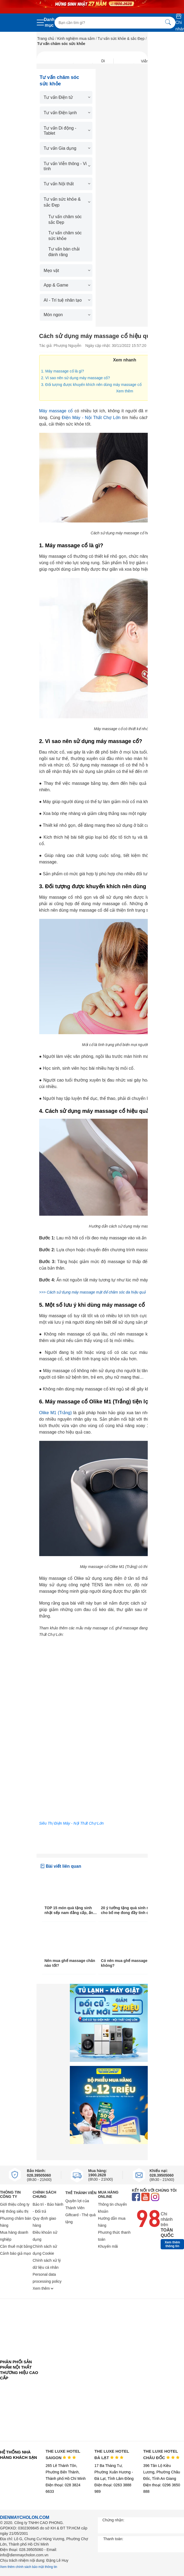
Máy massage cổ (56, 411)
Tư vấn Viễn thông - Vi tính (66, 166)
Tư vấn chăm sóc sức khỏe (65, 236)
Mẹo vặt (66, 270)
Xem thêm (124, 391)
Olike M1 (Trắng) (55, 1412)
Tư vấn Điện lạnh (66, 112)
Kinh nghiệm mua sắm (76, 38)
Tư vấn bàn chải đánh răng (64, 252)
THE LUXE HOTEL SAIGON (63, 2454)
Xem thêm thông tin (172, 2244)
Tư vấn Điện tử (66, 97)
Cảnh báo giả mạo (15, 2253)
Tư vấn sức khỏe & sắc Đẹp (121, 38)
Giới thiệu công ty (15, 2204)
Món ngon (66, 314)
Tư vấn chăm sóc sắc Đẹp (65, 219)
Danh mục (49, 22)
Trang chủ (46, 38)
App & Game (66, 285)
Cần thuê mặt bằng (16, 2246)
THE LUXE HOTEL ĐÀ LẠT (111, 2454)
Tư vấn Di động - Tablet (66, 130)
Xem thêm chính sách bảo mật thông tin (28, 2567)
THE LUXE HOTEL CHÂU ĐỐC (161, 2454)
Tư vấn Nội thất (66, 184)
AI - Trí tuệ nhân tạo (66, 300)
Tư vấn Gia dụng (66, 148)
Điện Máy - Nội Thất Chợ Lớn (91, 417)
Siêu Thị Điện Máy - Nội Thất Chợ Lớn (71, 1823)
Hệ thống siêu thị (14, 2211)
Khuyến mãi (108, 2246)
